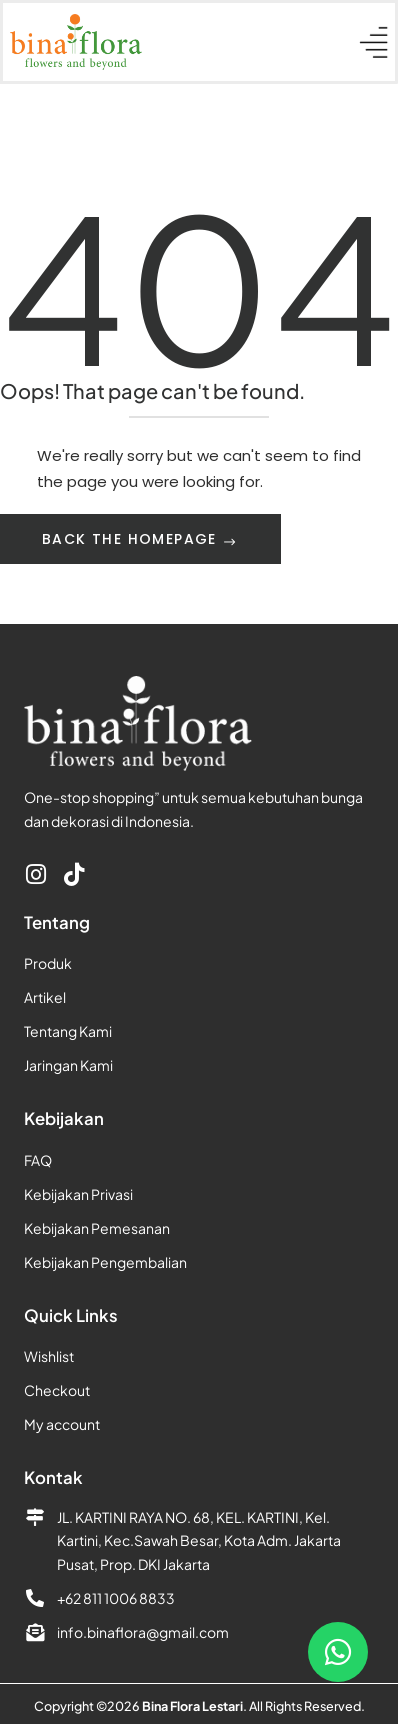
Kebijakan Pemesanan (97, 1228)
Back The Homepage (132, 539)
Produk (48, 963)
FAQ (38, 1160)
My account (62, 1424)
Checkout (57, 1390)
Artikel (45, 997)
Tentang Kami (68, 1031)
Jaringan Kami (68, 1065)
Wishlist (49, 1356)
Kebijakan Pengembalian (105, 1262)
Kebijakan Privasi (78, 1194)
